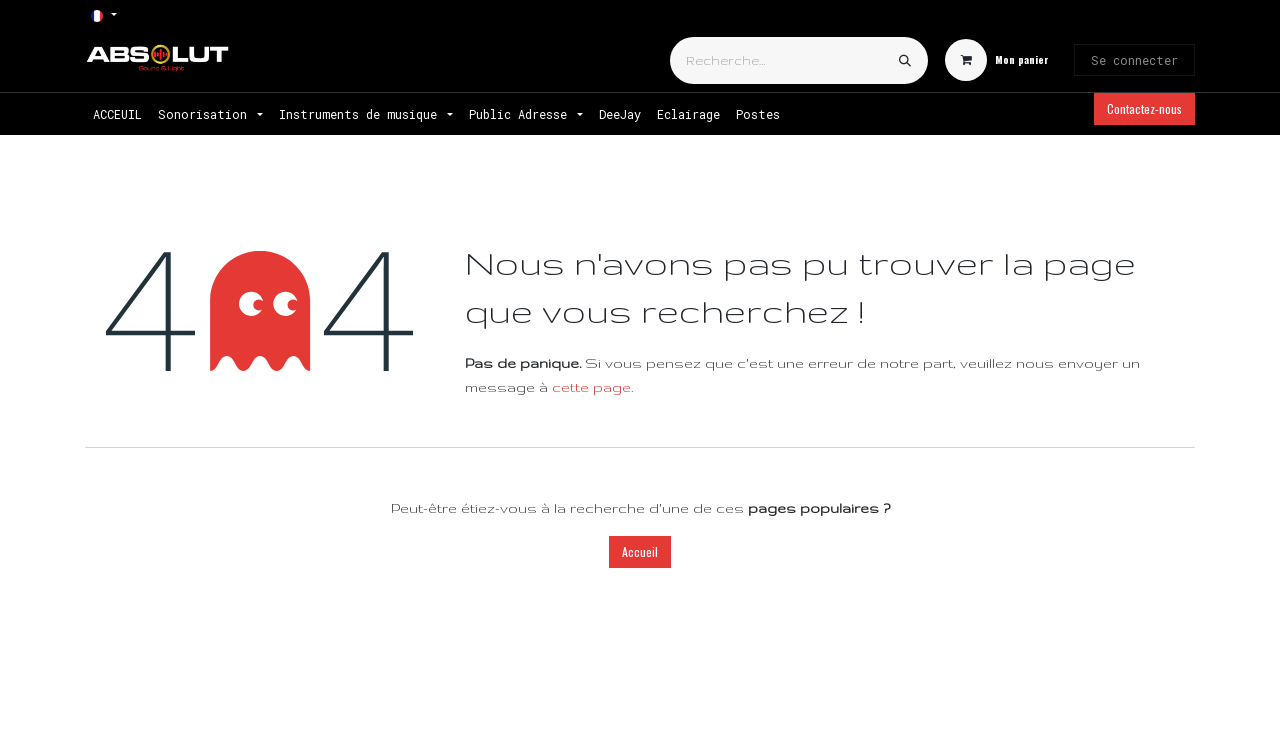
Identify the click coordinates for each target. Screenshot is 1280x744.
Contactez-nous (1144, 108)
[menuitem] (117, 114)
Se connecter (1134, 60)
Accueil (640, 551)
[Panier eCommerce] (997, 60)
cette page (591, 387)
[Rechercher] (905, 60)
